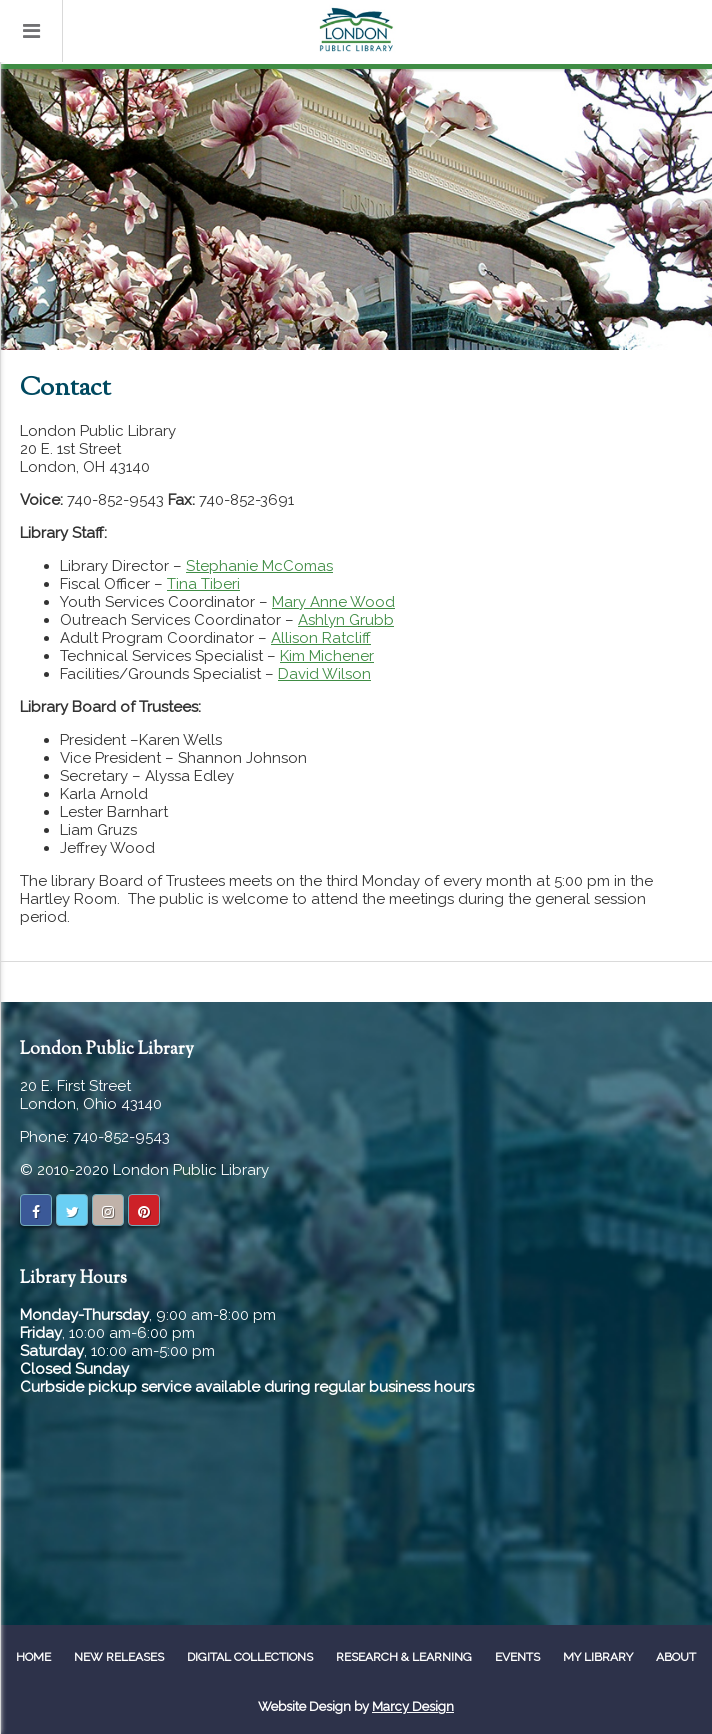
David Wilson (324, 674)
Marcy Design (413, 1706)
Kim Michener (327, 656)
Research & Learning (404, 1657)
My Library (598, 1657)
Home (33, 1657)
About (676, 1657)
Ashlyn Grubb (346, 620)
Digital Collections (250, 1657)
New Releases (119, 1657)
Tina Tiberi (203, 584)
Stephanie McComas (259, 566)
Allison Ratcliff (321, 638)
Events (517, 1657)
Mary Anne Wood (333, 602)
